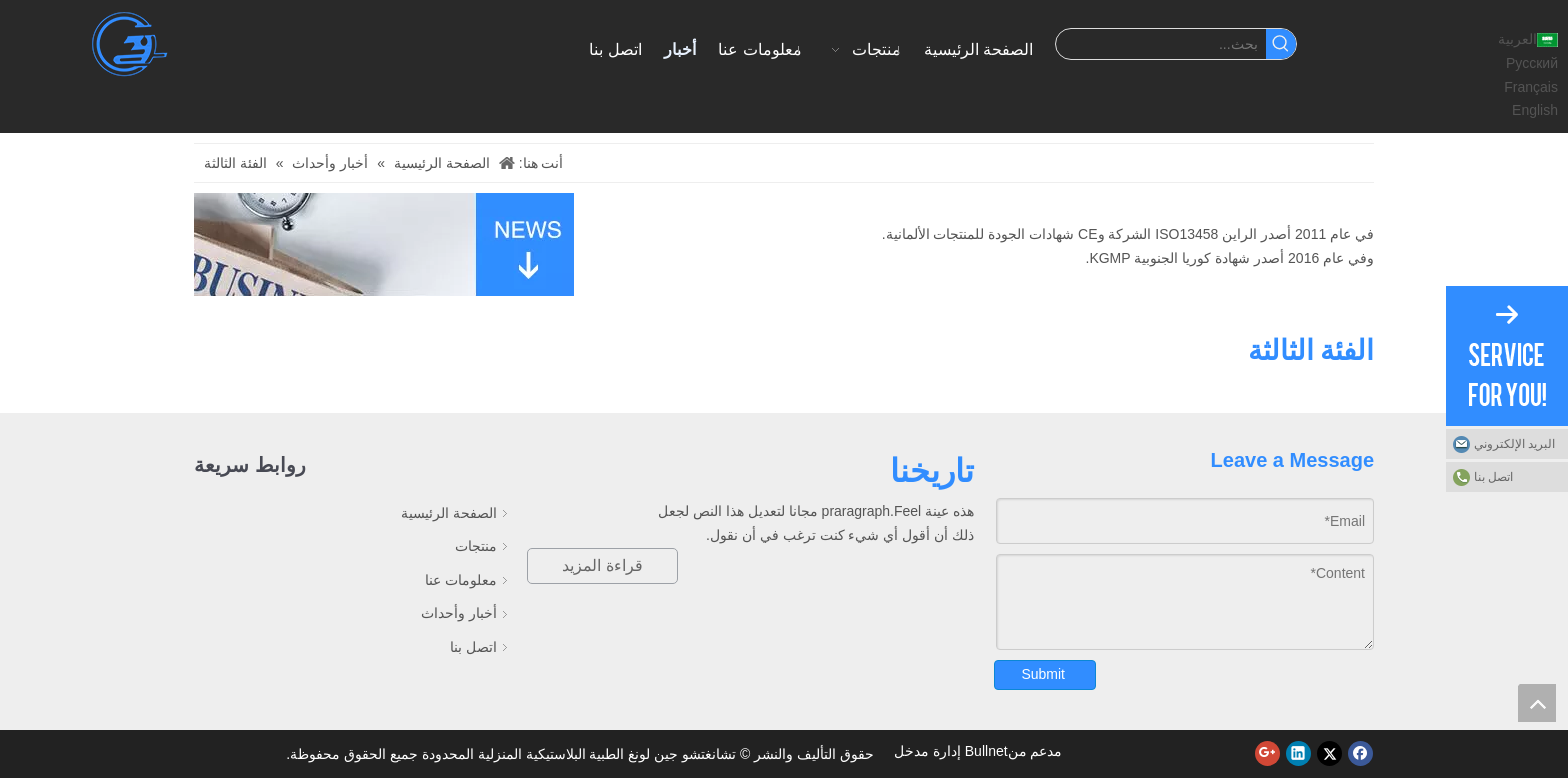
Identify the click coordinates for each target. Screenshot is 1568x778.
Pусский (1532, 63)
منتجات (476, 546)
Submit (1043, 674)
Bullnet (986, 751)
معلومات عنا (461, 580)
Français (1531, 87)
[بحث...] (1160, 44)
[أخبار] (384, 244)
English (1535, 110)
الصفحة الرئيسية (449, 513)
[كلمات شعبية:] (1281, 44)
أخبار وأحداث (459, 613)
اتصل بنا (473, 647)
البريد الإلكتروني (1514, 444)
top (1537, 703)
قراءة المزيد (602, 565)
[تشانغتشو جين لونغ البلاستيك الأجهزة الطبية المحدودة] (131, 44)
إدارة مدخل (927, 751)
